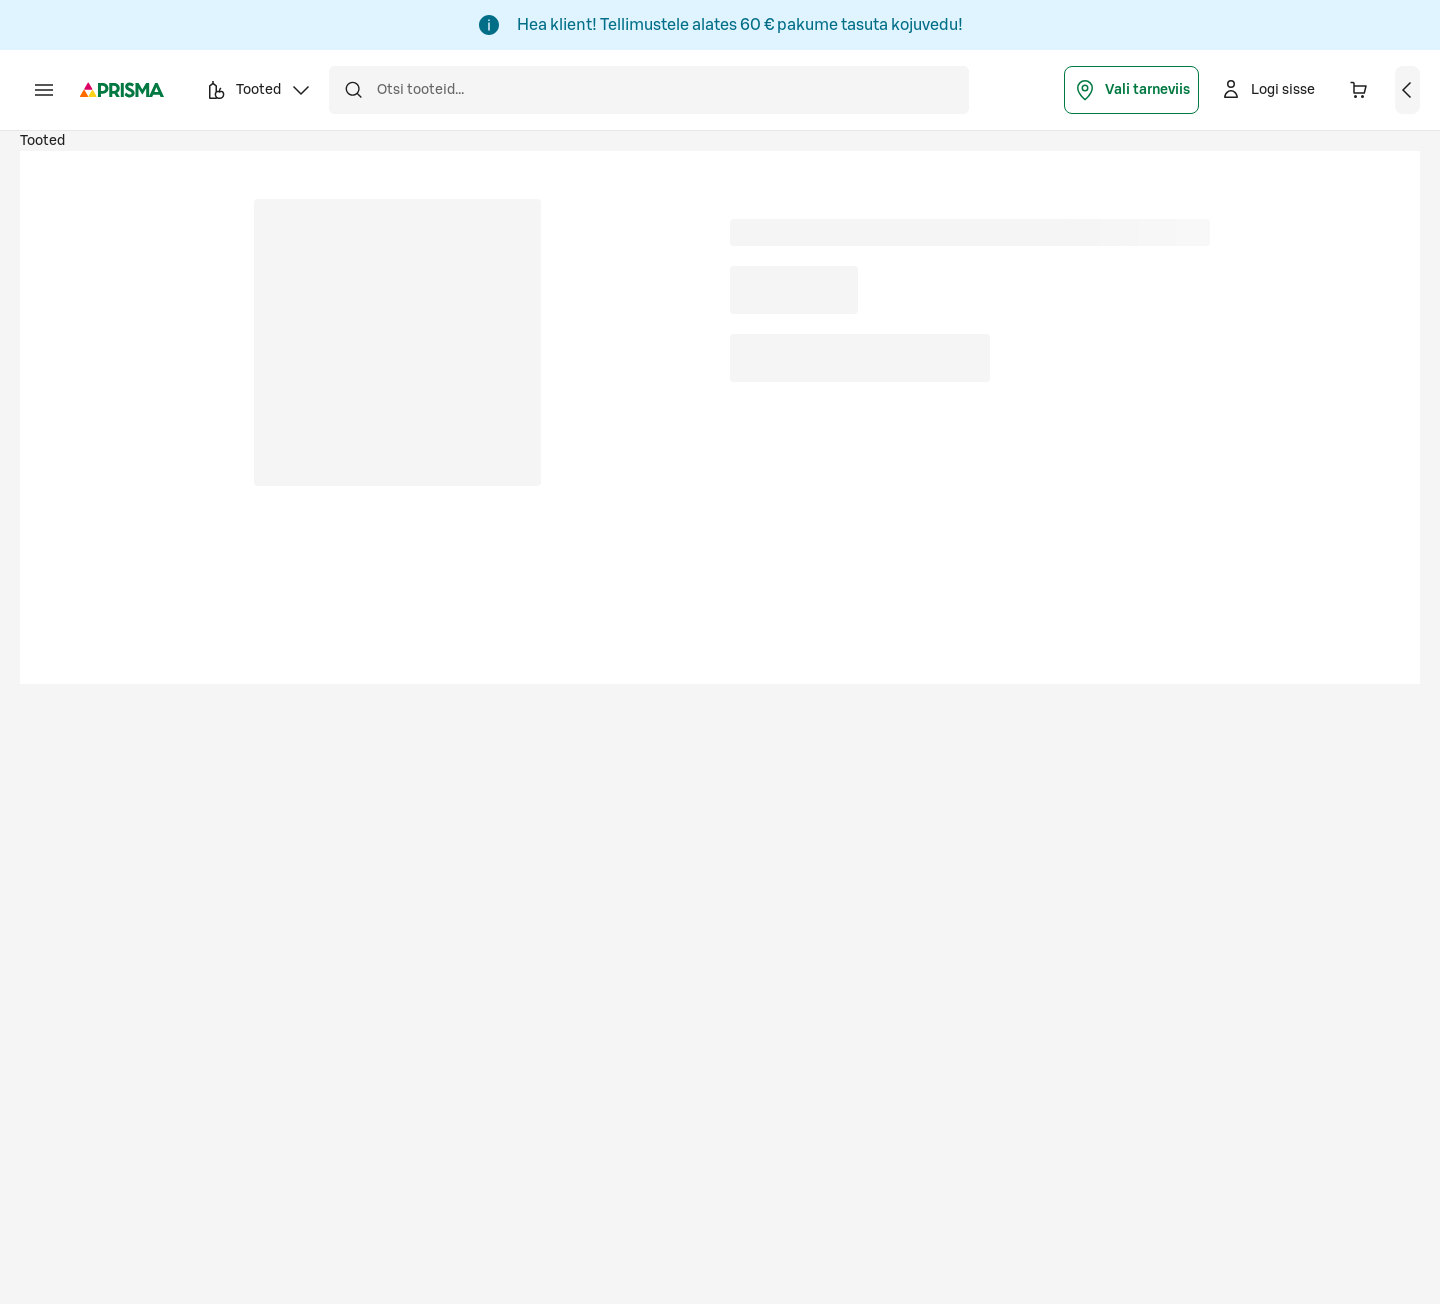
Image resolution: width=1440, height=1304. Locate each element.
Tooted (42, 141)
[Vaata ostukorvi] (1408, 90)
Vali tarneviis (1131, 90)
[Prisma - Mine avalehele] (122, 90)
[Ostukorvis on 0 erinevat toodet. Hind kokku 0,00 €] (1359, 90)
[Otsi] (353, 90)
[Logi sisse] (1267, 90)
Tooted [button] (258, 93)
